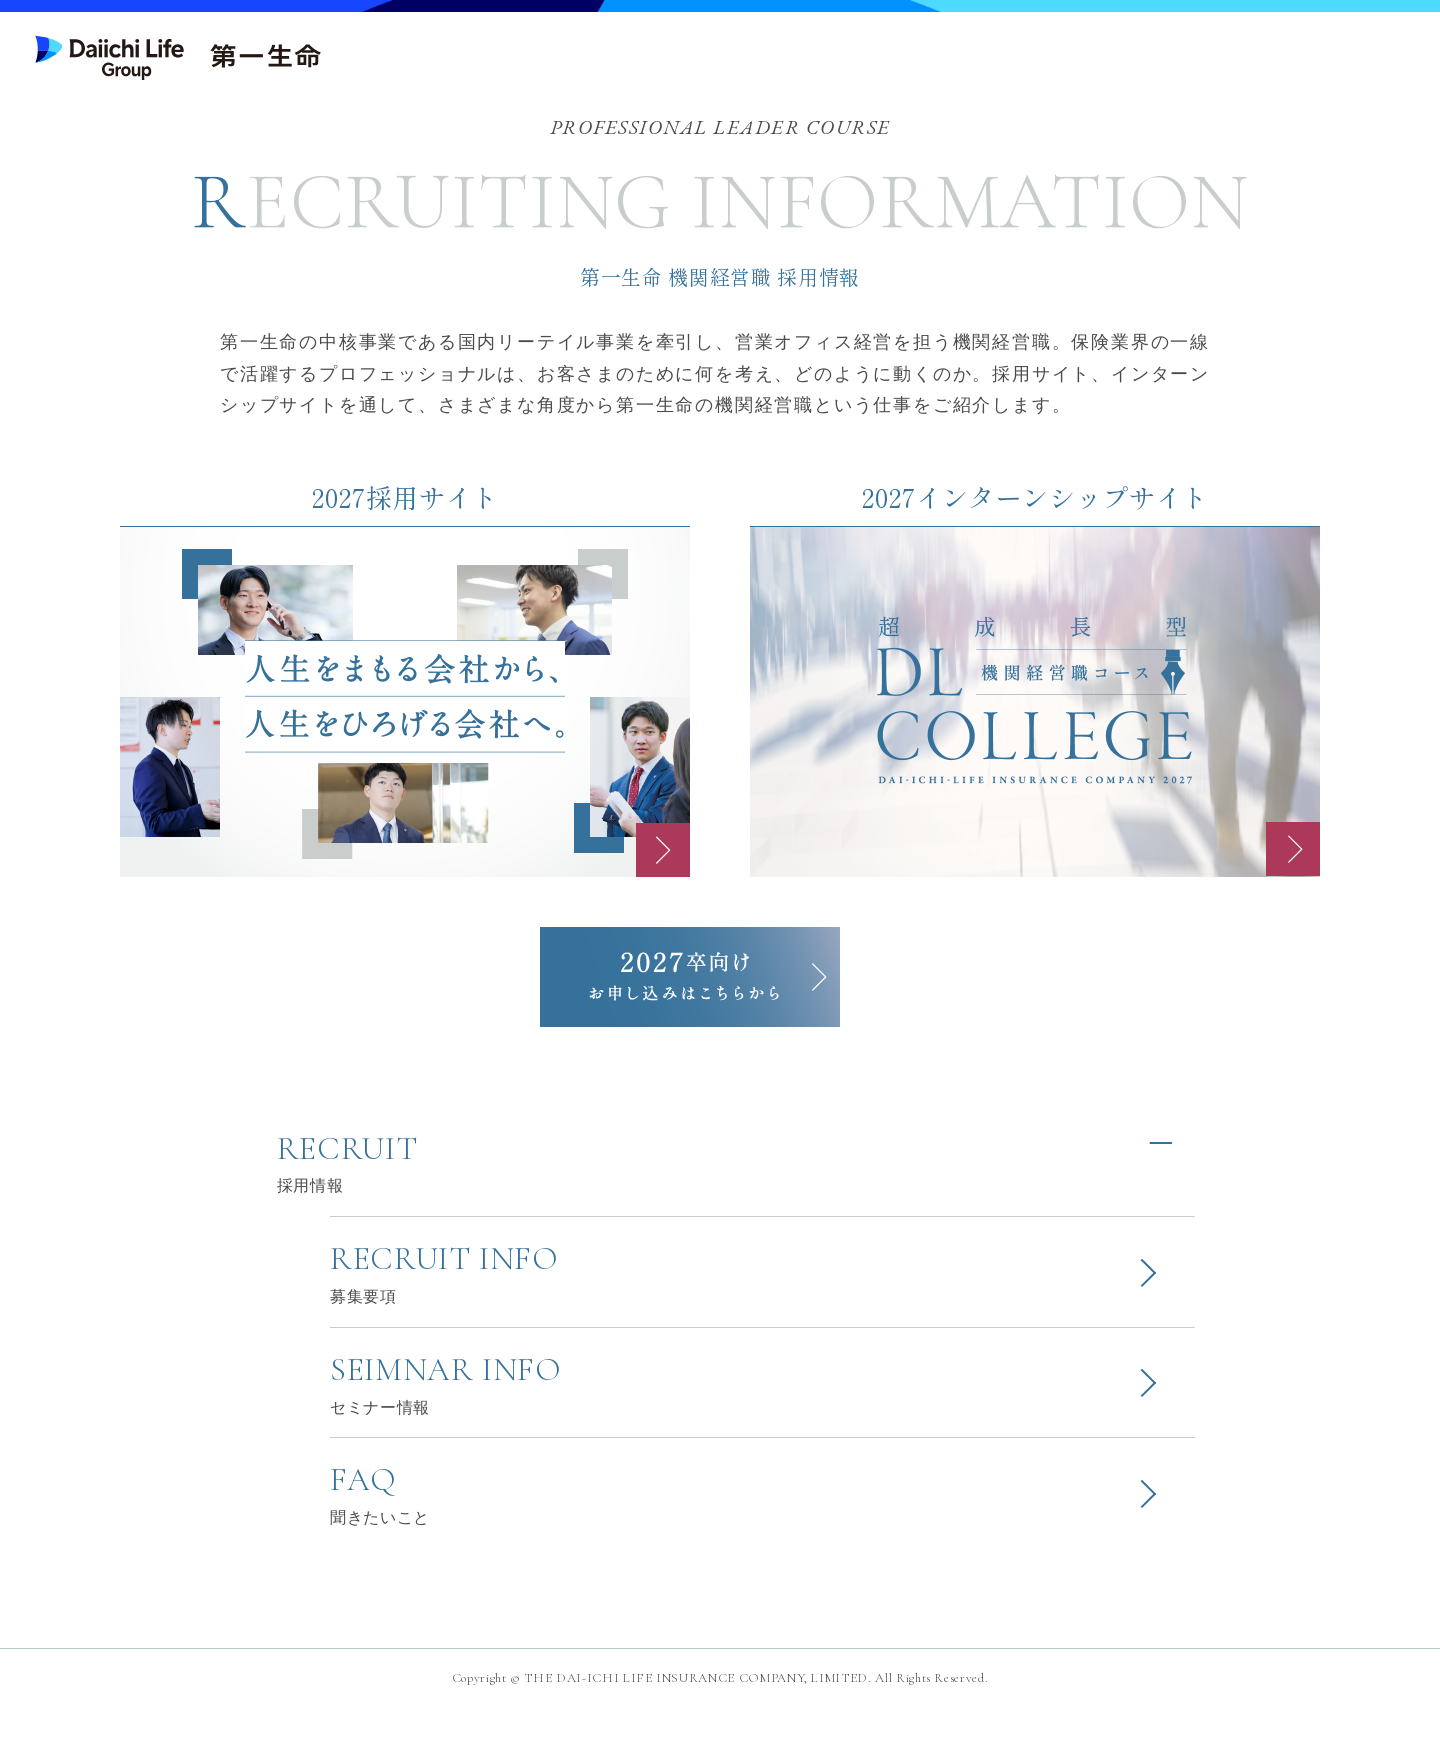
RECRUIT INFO (762, 1292)
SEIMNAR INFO (762, 1414)
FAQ (762, 1536)
